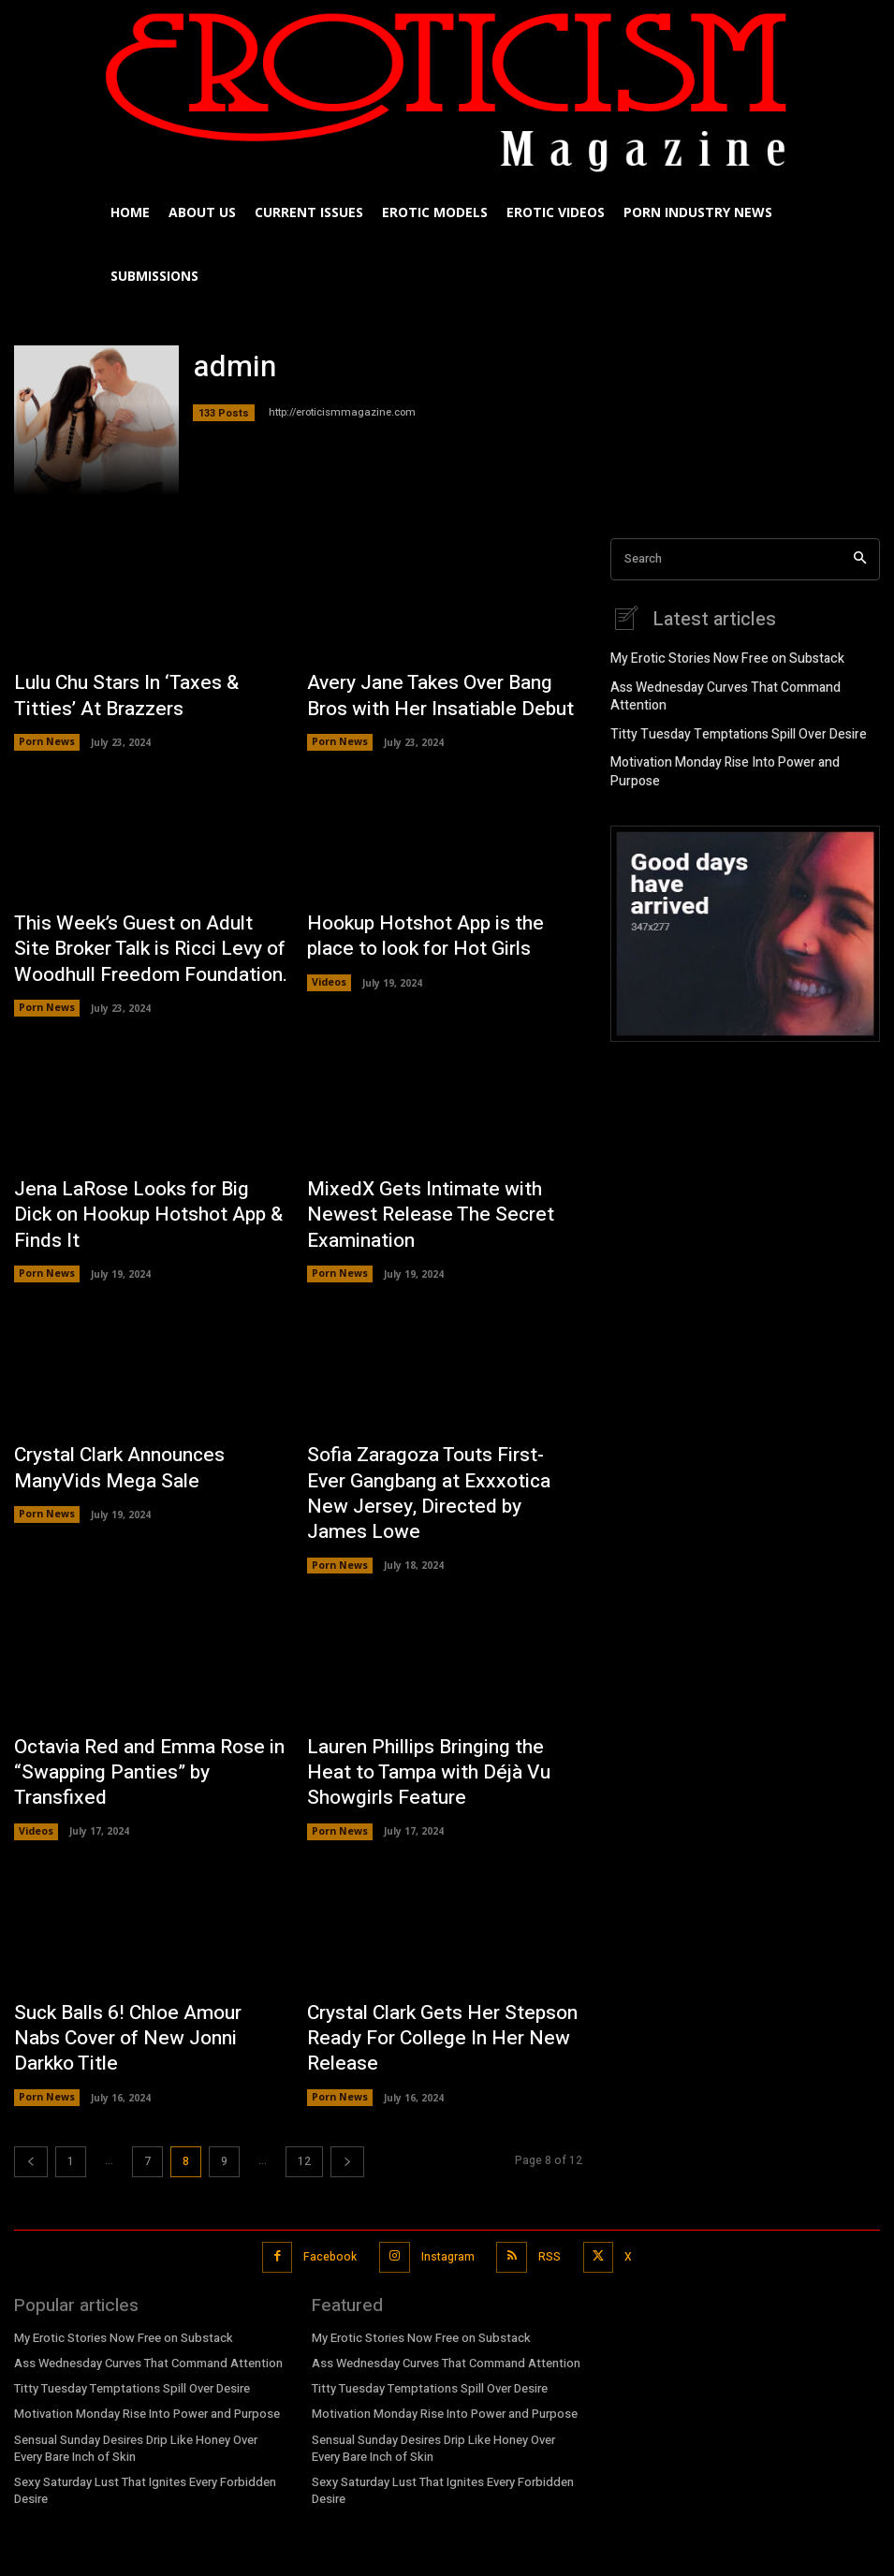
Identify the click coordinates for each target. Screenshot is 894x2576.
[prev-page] (31, 2051)
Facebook (331, 2144)
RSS (546, 2144)
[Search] (860, 559)
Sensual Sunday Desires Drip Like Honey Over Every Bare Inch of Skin (134, 2331)
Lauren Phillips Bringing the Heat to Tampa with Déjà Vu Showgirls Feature (438, 1679)
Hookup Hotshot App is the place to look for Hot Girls (440, 924)
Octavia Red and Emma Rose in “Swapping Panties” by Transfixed (141, 1668)
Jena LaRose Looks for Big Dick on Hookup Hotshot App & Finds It (146, 1180)
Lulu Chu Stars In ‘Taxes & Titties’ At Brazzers (150, 691)
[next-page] (347, 2051)
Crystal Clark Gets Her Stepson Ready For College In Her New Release (424, 1934)
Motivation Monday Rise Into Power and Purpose (739, 741)
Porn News (46, 734)
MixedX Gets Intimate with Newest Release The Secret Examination (435, 1180)
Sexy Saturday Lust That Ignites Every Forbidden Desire (140, 2372)
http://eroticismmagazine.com (342, 412)
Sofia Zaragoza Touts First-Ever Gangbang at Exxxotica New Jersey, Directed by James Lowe (441, 1424)
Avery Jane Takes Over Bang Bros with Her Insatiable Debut (435, 691)
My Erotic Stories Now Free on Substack (716, 658)
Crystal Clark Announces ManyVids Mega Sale (147, 1413)
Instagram (447, 2144)
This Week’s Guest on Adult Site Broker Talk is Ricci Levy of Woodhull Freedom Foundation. (133, 936)
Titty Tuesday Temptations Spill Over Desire (725, 714)
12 (304, 2050)
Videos (329, 967)
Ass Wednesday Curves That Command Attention (741, 686)
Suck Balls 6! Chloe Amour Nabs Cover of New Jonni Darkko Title (135, 1922)
